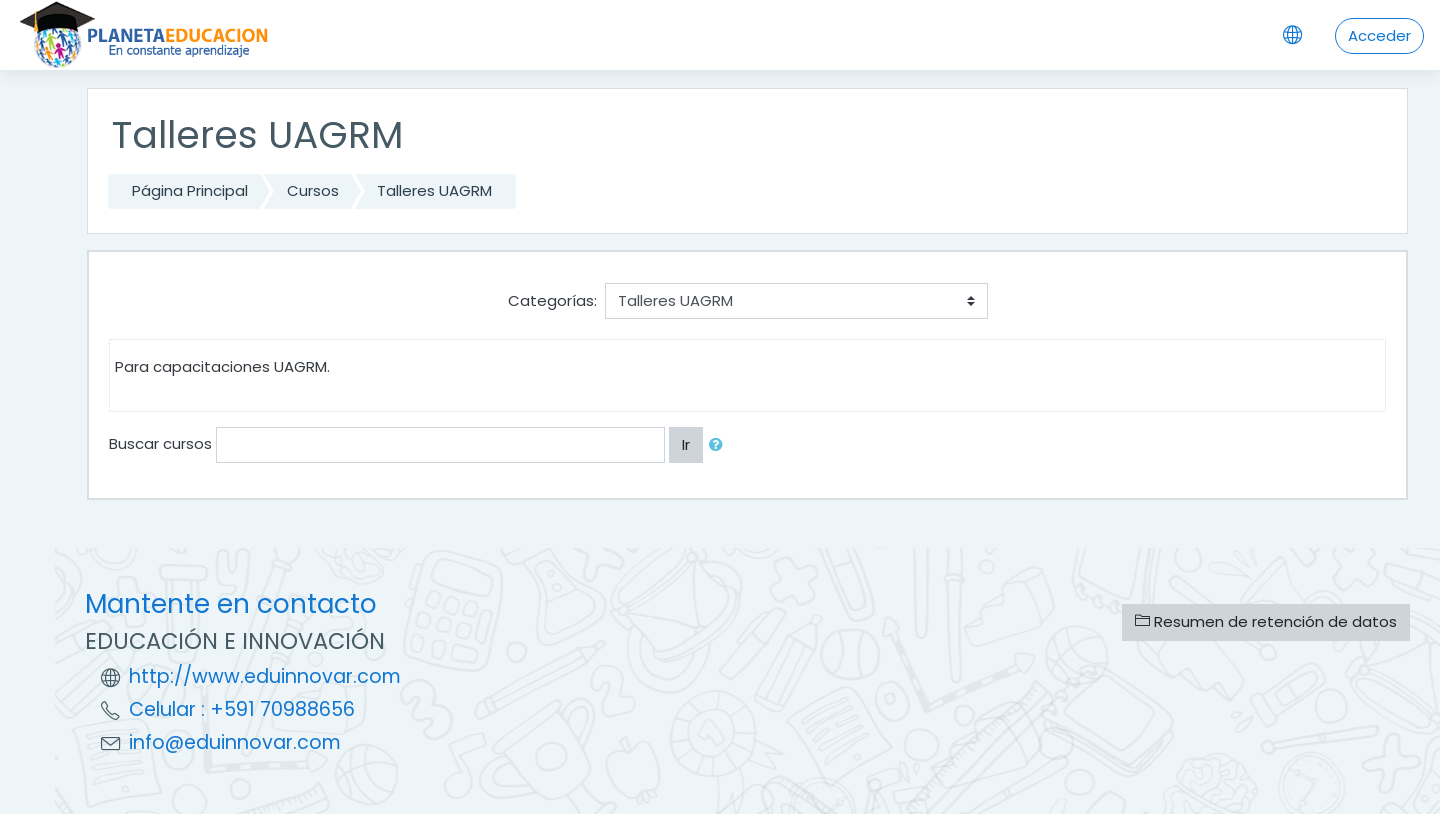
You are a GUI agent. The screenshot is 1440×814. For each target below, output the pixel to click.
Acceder (1379, 35)
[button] (720, 445)
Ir (686, 444)
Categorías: (552, 300)
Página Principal (190, 190)
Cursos (313, 190)
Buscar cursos (160, 443)
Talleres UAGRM (434, 190)
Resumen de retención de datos (1266, 621)
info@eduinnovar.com (235, 742)
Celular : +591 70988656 (242, 709)
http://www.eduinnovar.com (265, 676)
